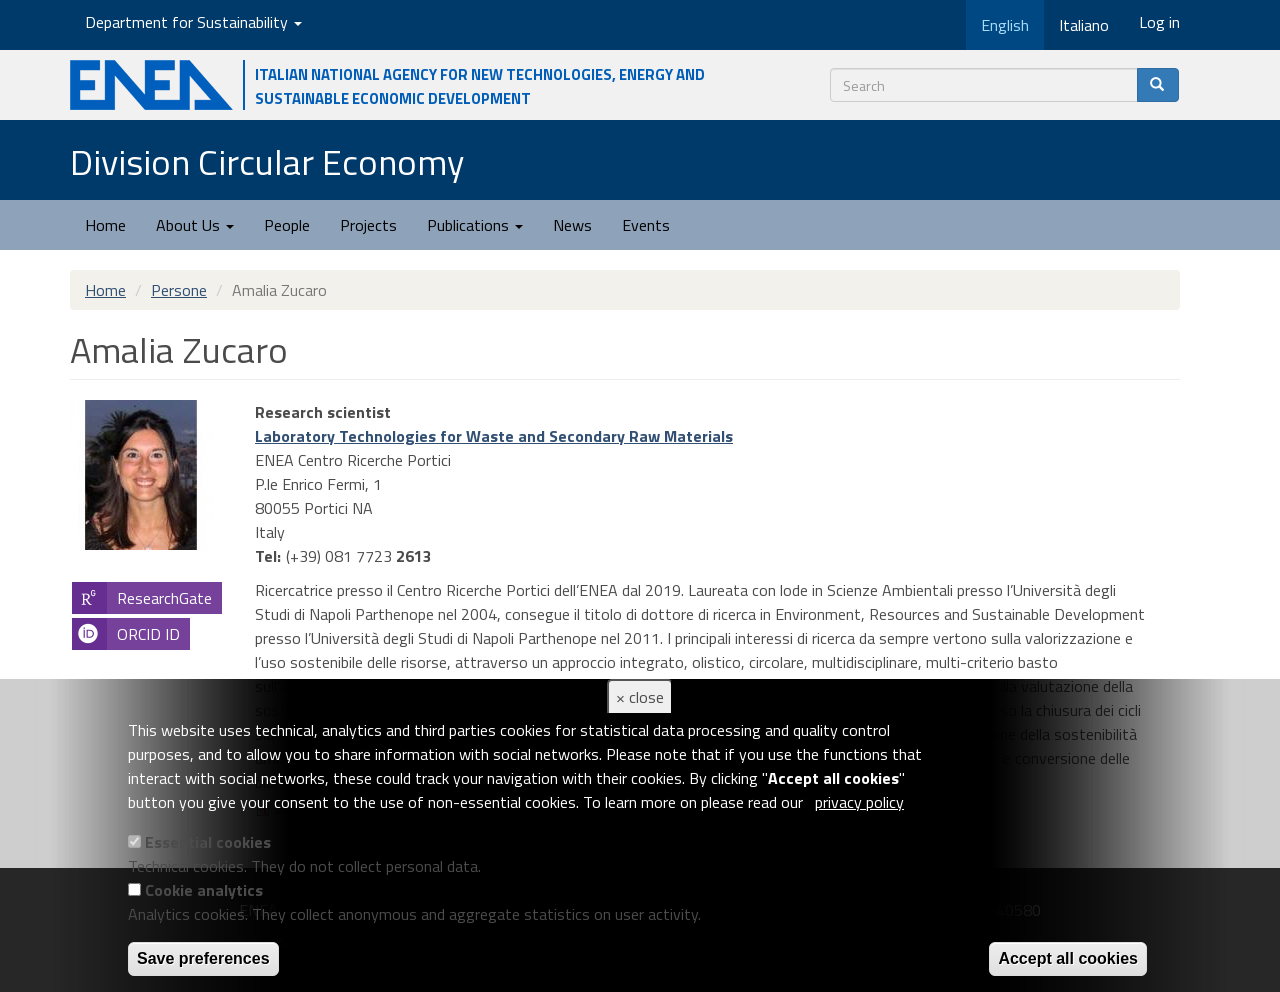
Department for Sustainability (193, 22)
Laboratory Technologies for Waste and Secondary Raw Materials (494, 436)
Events (646, 225)
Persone (179, 290)
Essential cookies (208, 842)
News (572, 225)
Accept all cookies (1068, 958)
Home (105, 225)
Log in (1159, 22)
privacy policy (859, 802)
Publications (475, 225)
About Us (195, 225)
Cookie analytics (204, 890)
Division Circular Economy (267, 161)
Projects (368, 225)
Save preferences (203, 958)
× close (640, 697)
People (287, 225)
